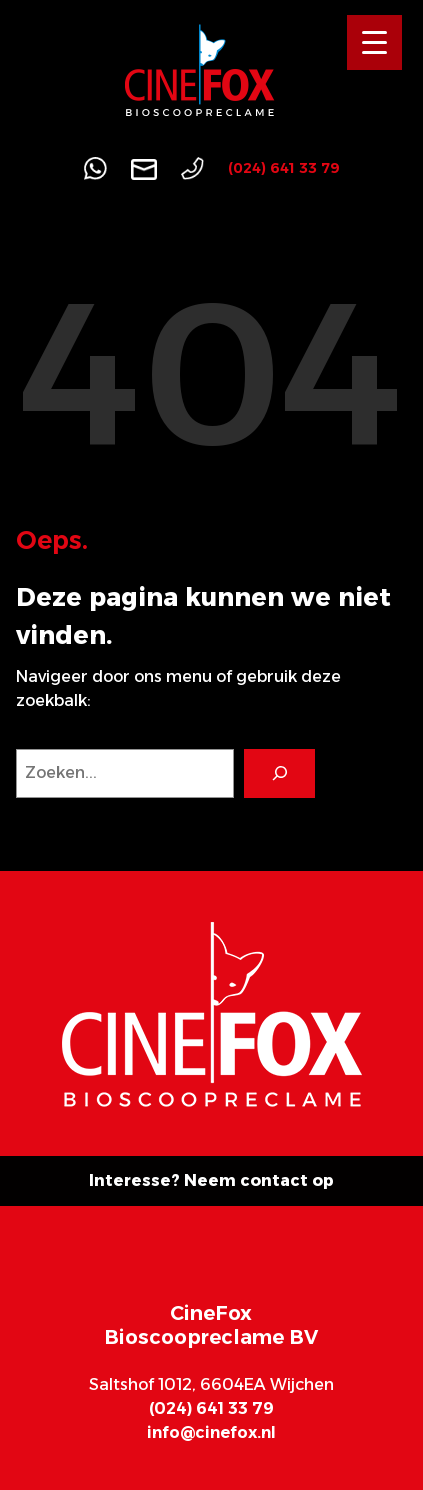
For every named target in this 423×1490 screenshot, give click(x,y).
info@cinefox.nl (211, 1432)
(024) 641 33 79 (284, 168)
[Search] (279, 773)
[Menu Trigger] (374, 42)
